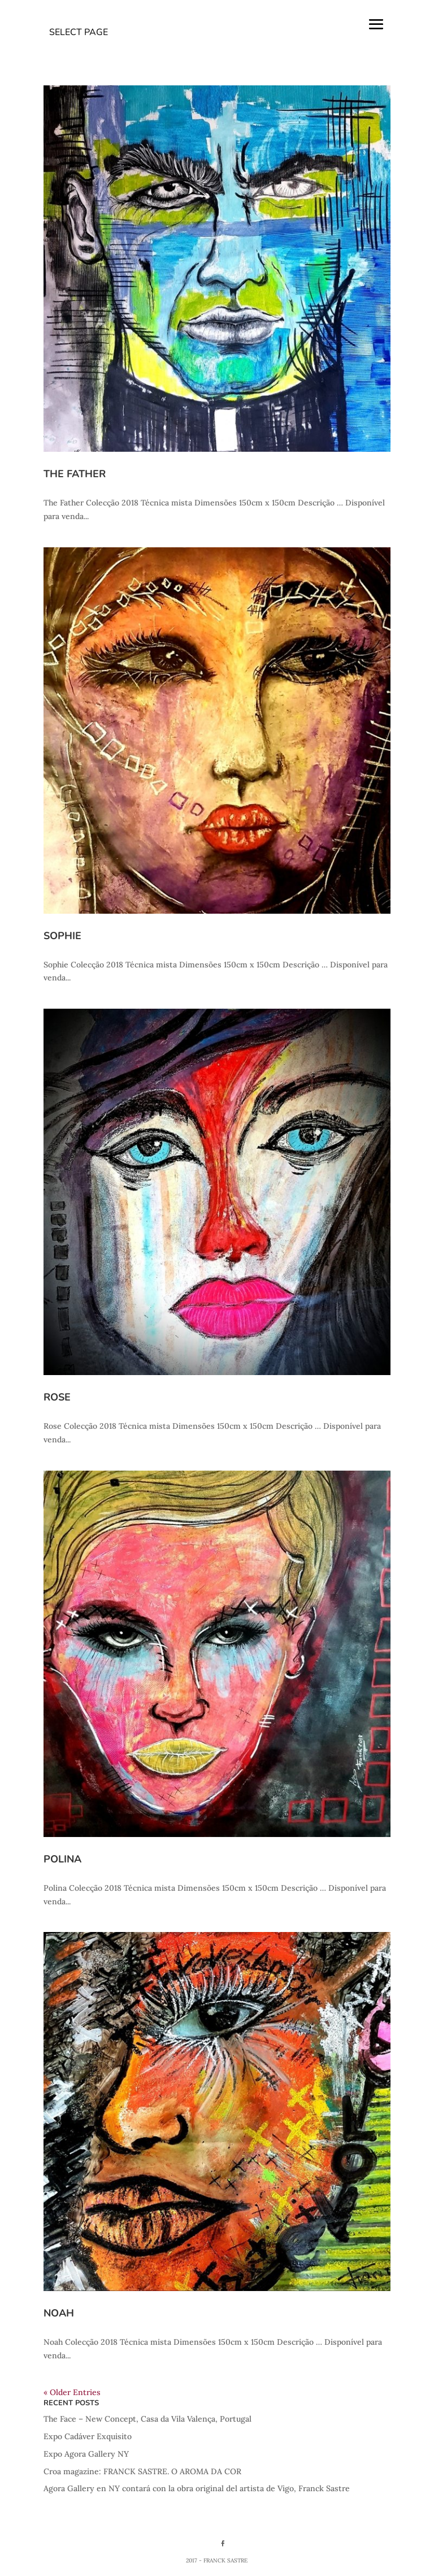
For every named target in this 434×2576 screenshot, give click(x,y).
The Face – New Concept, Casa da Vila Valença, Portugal (147, 2419)
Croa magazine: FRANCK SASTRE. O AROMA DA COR (142, 2471)
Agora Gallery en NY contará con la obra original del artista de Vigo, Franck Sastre (197, 2488)
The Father (75, 474)
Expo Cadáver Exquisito (88, 2436)
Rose (57, 1397)
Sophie (62, 936)
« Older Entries (72, 2392)
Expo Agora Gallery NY (86, 2454)
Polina (62, 1859)
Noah (59, 2313)
